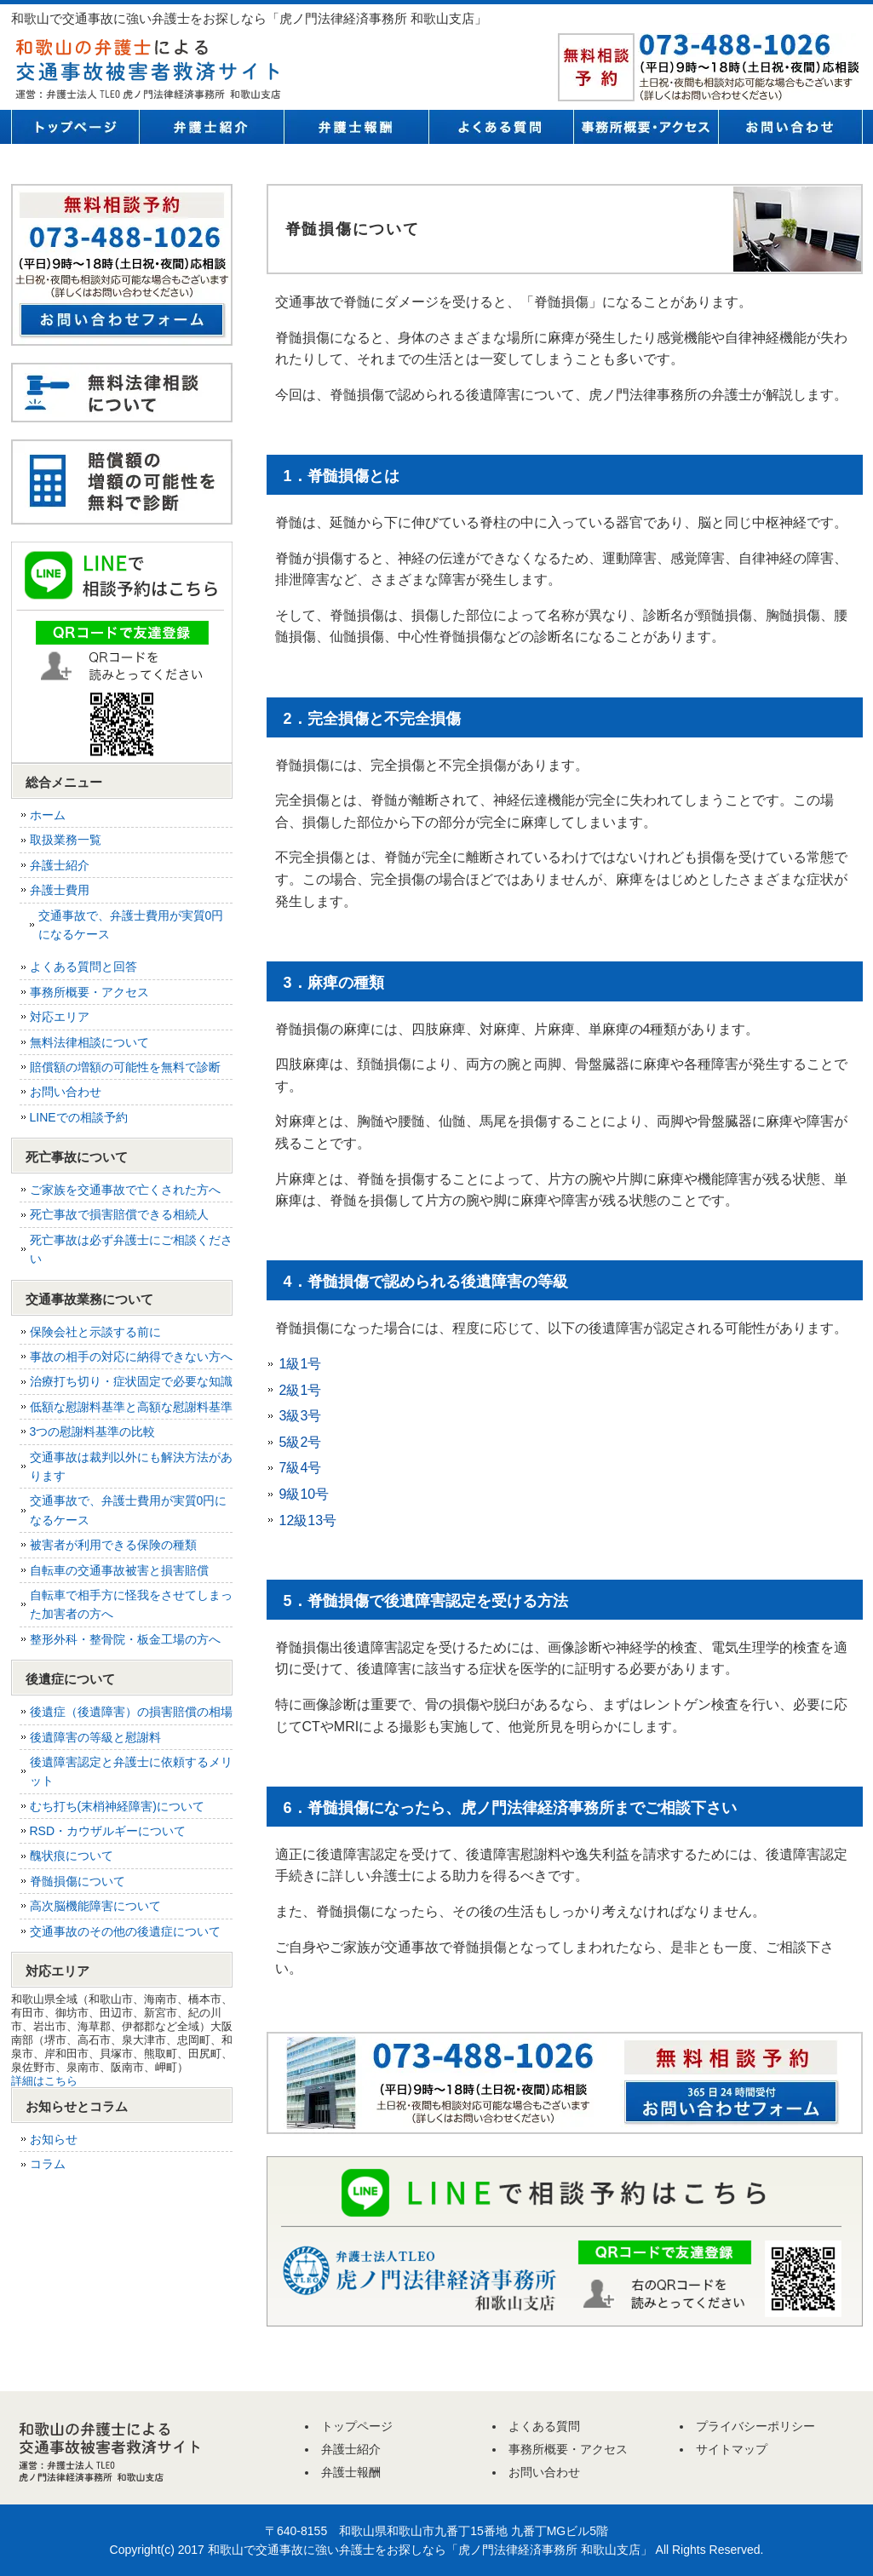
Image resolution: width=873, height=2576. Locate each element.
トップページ (75, 127)
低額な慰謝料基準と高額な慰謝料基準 (131, 1407)
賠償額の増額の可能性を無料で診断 (125, 1067)
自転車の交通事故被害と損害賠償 (119, 1570)
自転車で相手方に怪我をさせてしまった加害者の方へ (131, 1604)
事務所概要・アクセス (645, 127)
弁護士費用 (59, 890)
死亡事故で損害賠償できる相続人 (119, 1214)
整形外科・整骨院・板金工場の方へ (125, 1639)
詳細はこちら (44, 2080)
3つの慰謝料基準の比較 (93, 1431)
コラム (48, 2164)
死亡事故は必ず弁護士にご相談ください (131, 1249)
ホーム (48, 815)
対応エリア (59, 1017)
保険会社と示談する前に (95, 1332)
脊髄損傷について (77, 1881)
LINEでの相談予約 (79, 1117)
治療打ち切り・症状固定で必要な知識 (131, 1381)
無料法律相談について (89, 1042)
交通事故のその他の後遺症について (125, 1931)
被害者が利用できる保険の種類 (113, 1545)
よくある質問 (500, 127)
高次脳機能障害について (95, 1906)
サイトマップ (731, 2449)
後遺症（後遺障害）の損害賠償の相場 (131, 1711)
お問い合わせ (790, 127)
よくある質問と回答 (83, 966)
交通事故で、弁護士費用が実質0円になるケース (131, 925)
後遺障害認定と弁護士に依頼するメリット (131, 1771)
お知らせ (54, 2139)
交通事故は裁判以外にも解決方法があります (131, 1466)
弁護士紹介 (211, 127)
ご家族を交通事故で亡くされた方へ (125, 1189)
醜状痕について (71, 1855)
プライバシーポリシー (755, 2426)
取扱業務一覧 (65, 839)
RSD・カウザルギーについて (108, 1831)
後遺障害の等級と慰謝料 (95, 1737)
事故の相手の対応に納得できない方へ (131, 1356)
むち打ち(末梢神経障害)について (117, 1806)
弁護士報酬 (356, 127)
